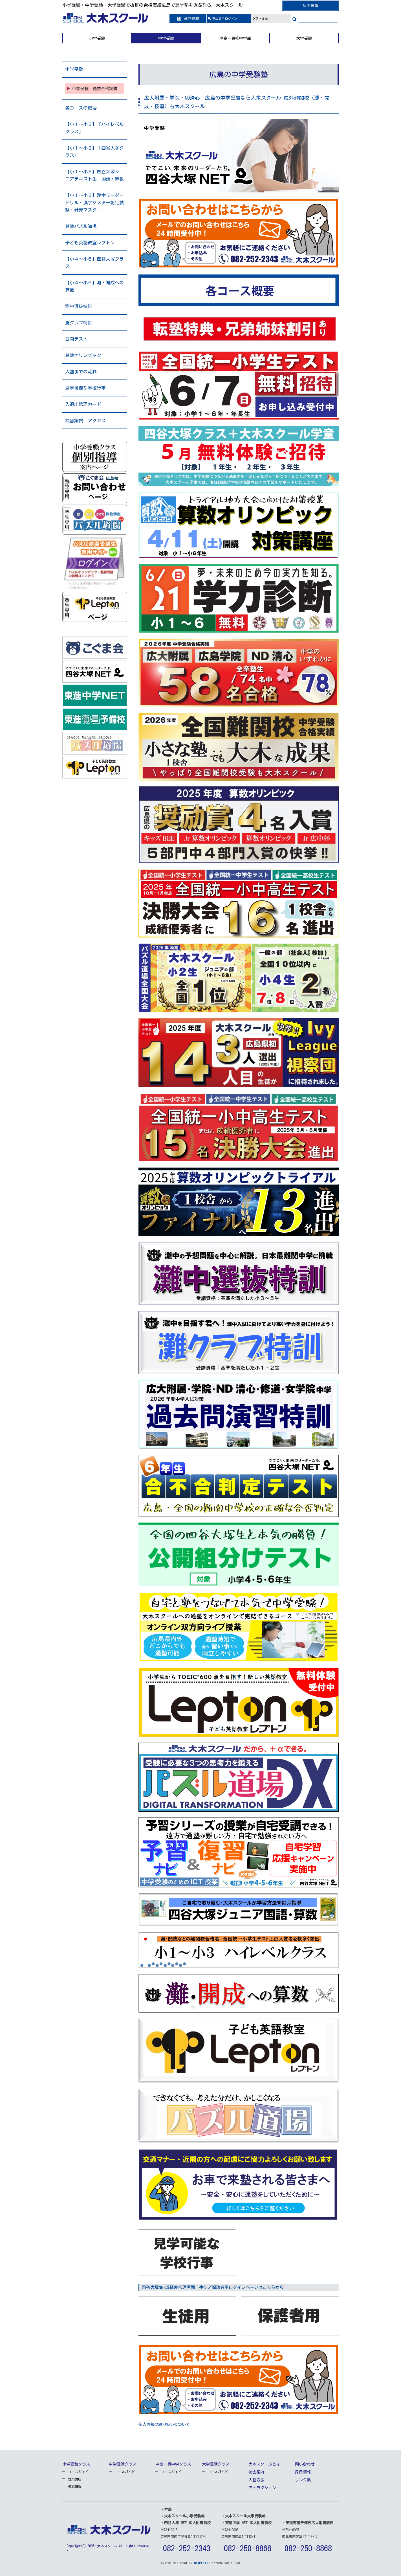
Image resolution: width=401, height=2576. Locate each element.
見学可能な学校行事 (85, 388)
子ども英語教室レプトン (90, 242)
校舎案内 (256, 2472)
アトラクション (262, 2488)
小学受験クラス (76, 2464)
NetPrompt (202, 2562)
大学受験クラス (216, 2464)
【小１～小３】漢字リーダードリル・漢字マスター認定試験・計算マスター (94, 202)
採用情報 (310, 6)
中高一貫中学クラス (173, 2464)
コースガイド (78, 2471)
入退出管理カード (83, 404)
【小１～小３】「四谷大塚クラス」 (94, 151)
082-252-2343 (186, 2548)
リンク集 (303, 2480)
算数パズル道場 (81, 226)
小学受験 (97, 38)
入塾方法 (256, 2480)
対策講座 (74, 2479)
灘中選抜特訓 (78, 306)
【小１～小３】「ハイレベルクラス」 (94, 128)
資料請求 (188, 19)
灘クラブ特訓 (78, 322)
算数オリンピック (83, 355)
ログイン (224, 18)
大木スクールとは (264, 2464)
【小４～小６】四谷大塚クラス (94, 263)
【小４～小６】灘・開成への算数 (94, 286)
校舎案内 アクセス (85, 420)
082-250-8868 (247, 2548)
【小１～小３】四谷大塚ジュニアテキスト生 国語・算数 (94, 175)
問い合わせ (305, 2464)
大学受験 (304, 38)
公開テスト (76, 339)
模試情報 (74, 2486)
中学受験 (166, 38)
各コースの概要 (81, 108)
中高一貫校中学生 (235, 38)
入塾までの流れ (81, 371)
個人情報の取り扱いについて (164, 2424)
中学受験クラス (122, 2464)
